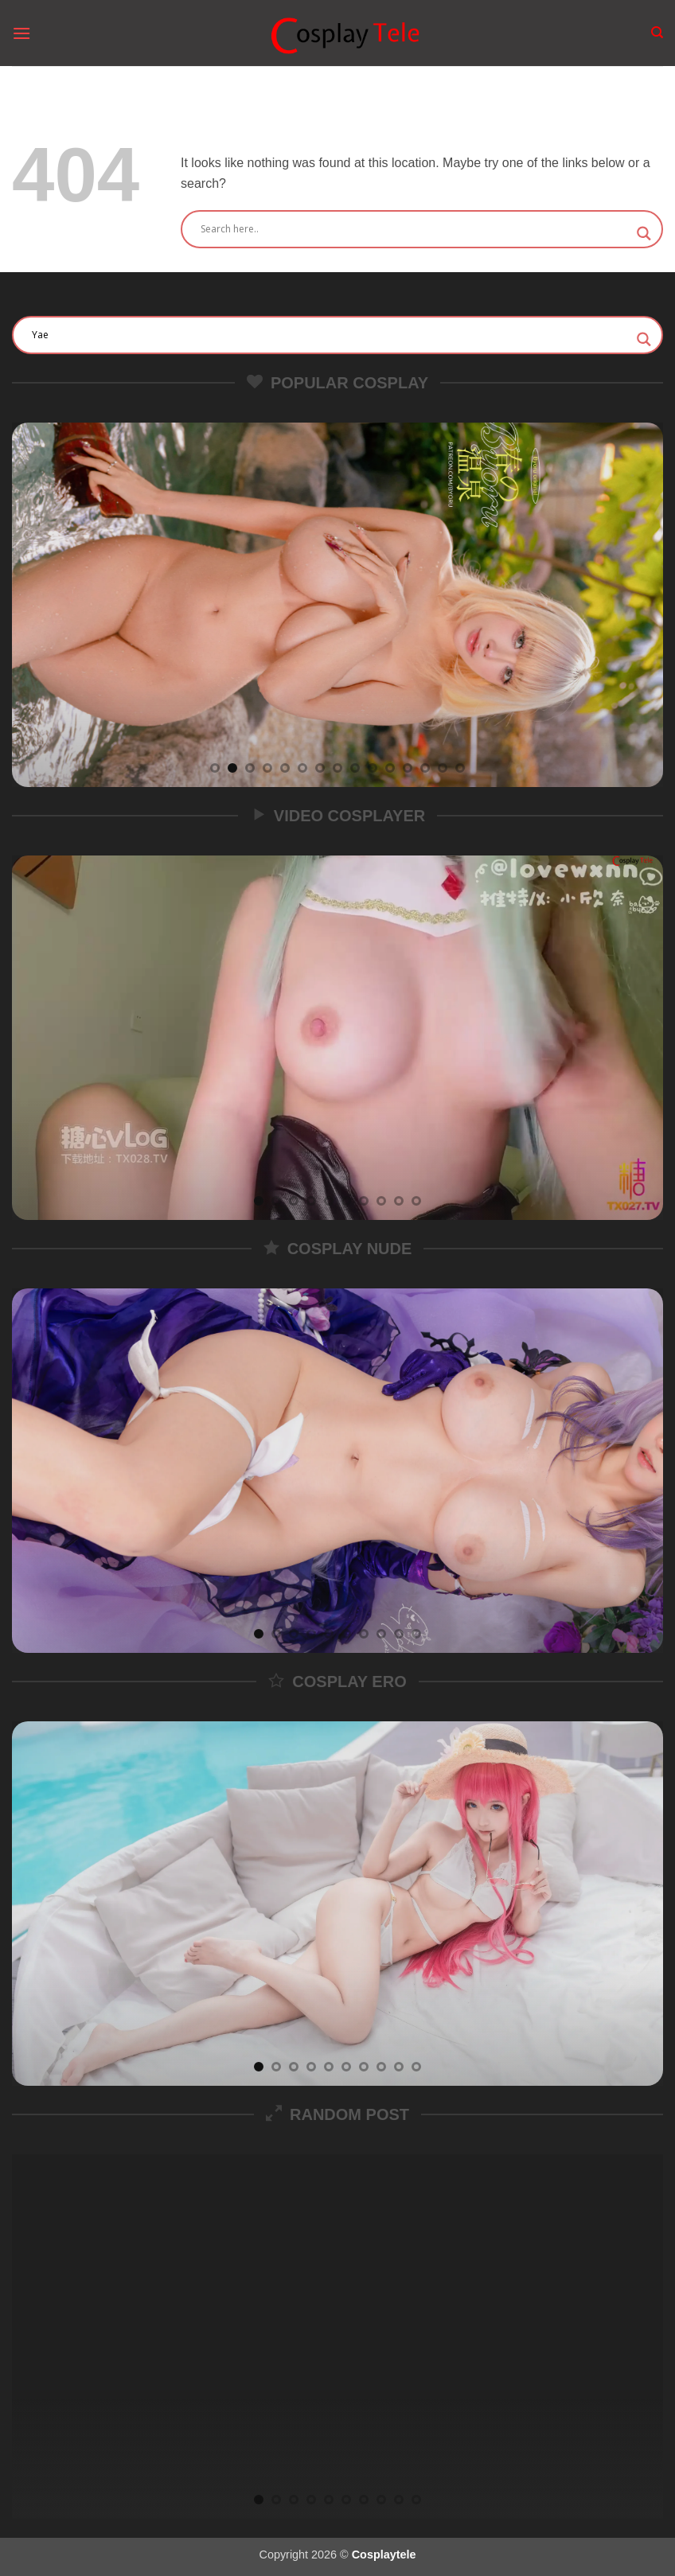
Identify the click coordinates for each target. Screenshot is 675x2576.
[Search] (657, 33)
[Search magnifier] (644, 233)
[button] (21, 33)
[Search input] (415, 229)
